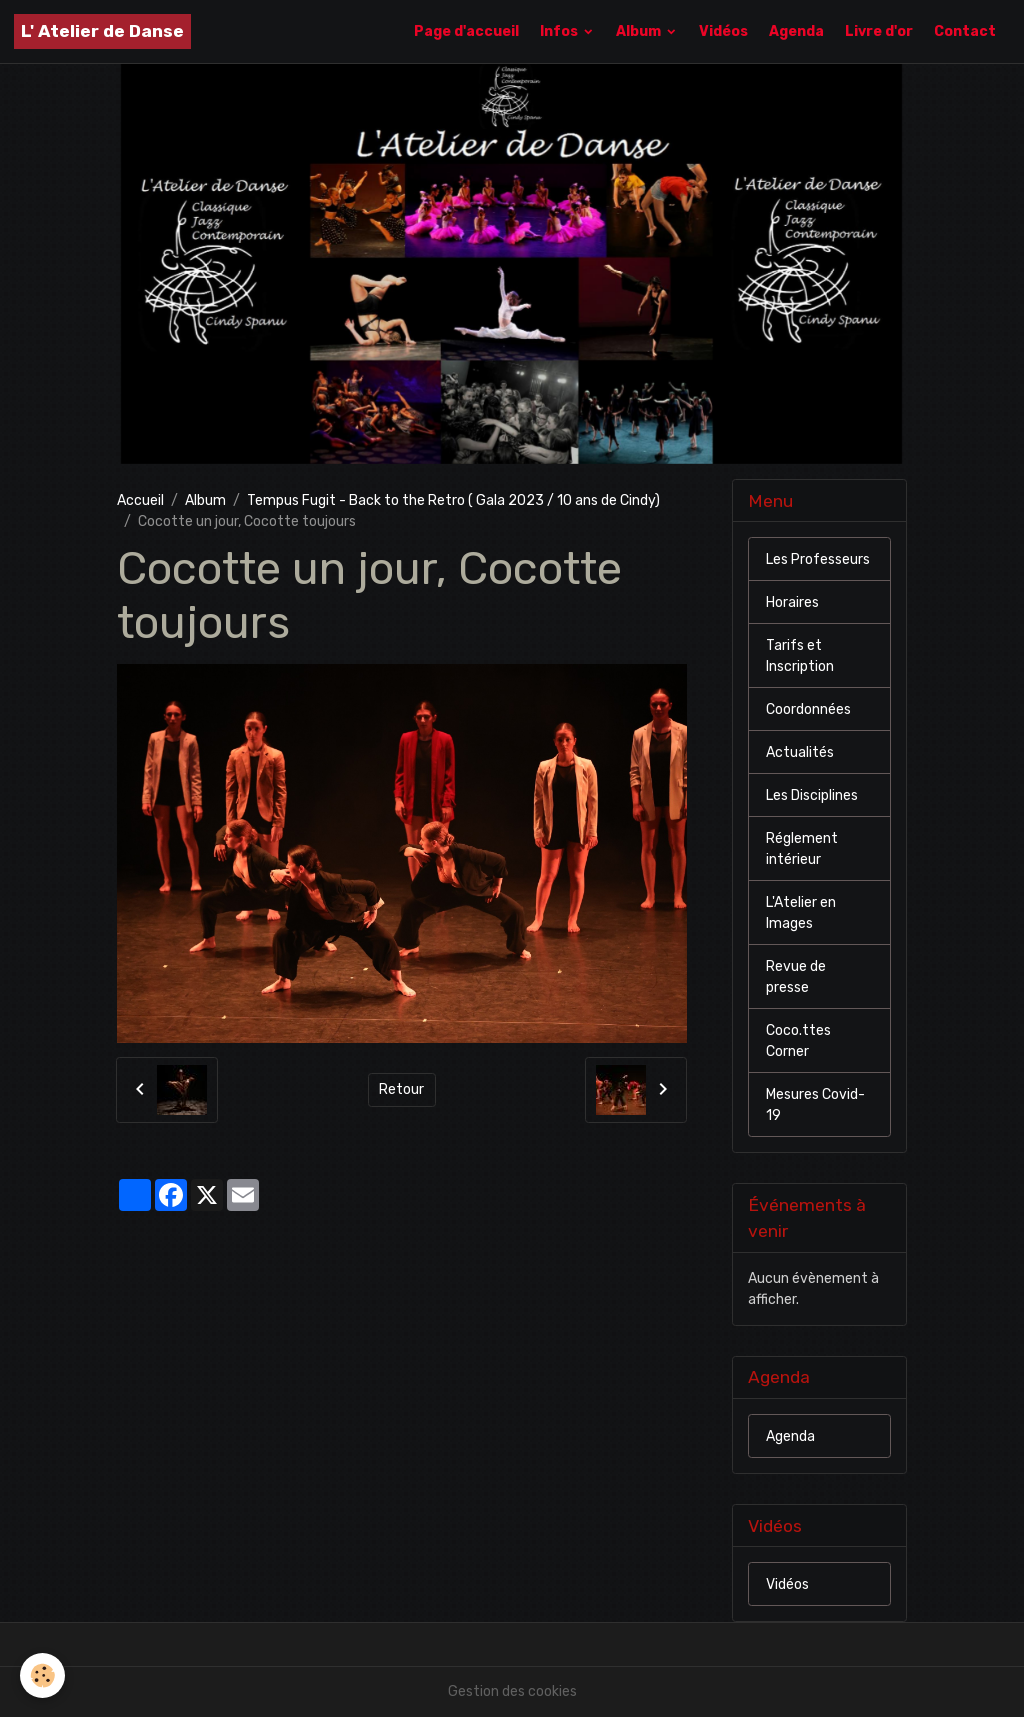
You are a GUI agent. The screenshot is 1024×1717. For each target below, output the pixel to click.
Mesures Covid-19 (815, 1105)
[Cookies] (42, 1675)
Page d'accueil (466, 31)
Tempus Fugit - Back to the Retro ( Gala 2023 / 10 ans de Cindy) (453, 500)
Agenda (796, 31)
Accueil (140, 500)
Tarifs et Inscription (800, 656)
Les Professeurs (818, 559)
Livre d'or (879, 31)
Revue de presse (796, 977)
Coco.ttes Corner (798, 1041)
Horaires (792, 602)
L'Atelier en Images (801, 913)
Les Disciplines (812, 795)
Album (640, 31)
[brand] (102, 31)
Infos (560, 31)
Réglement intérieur (802, 849)
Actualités (800, 752)
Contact (965, 31)
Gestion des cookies (512, 1691)
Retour (401, 1089)
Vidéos (723, 31)
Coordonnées (808, 709)
